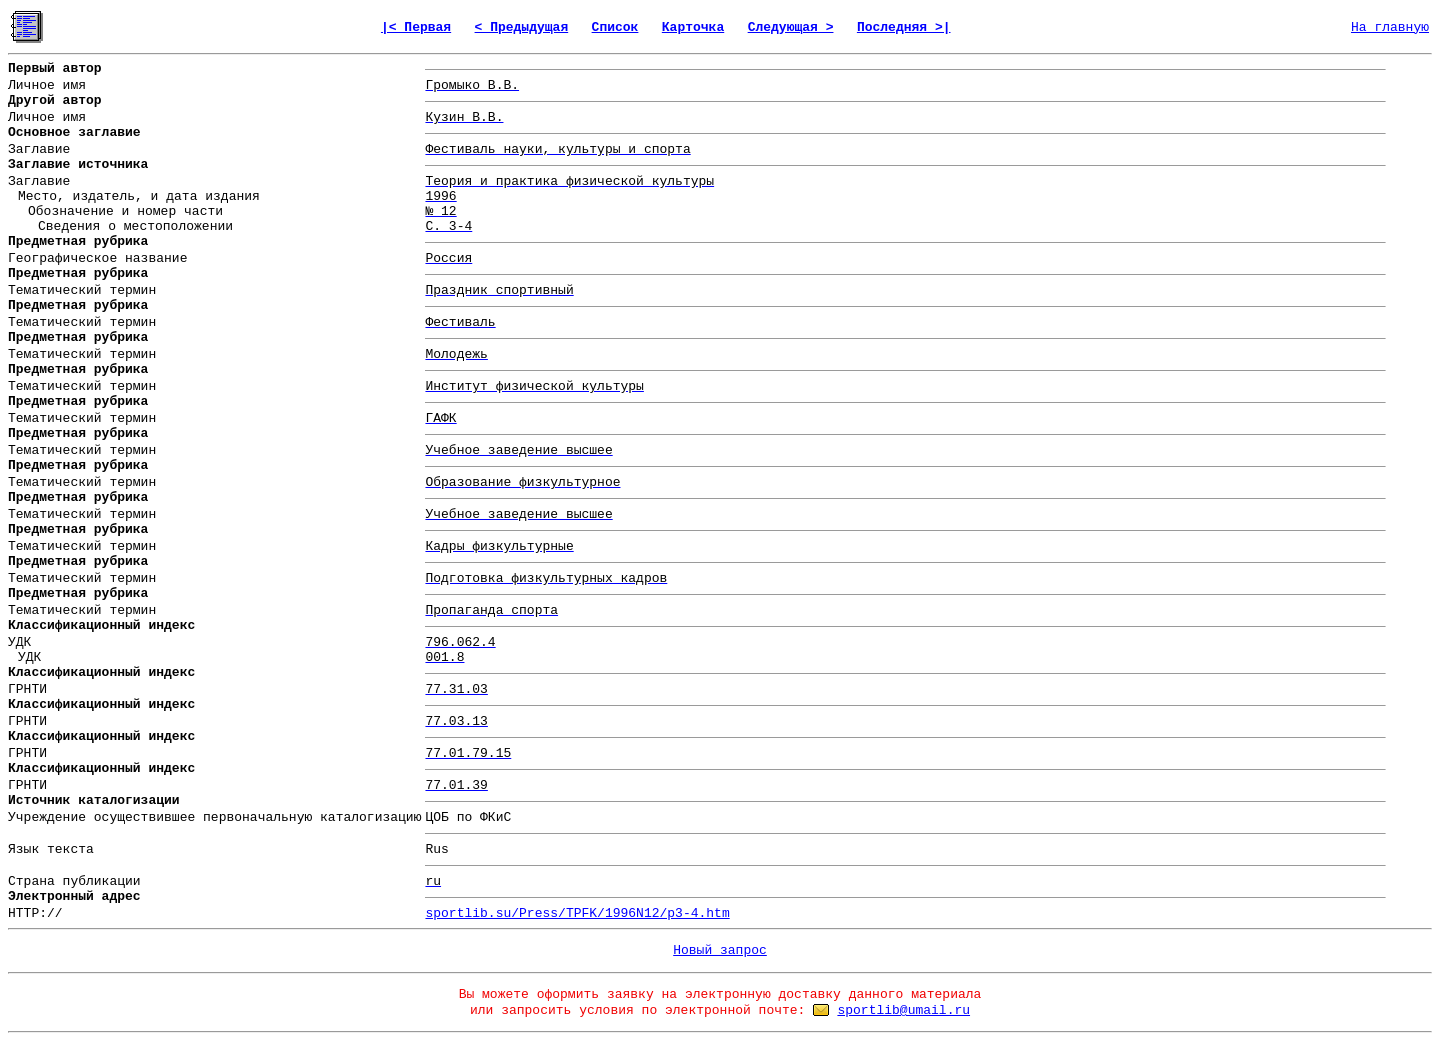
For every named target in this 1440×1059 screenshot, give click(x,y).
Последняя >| (904, 27)
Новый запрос (720, 950)
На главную (1390, 27)
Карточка (693, 27)
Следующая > (791, 27)
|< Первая (416, 27)
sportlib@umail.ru (903, 1010)
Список (615, 27)
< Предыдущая (522, 27)
